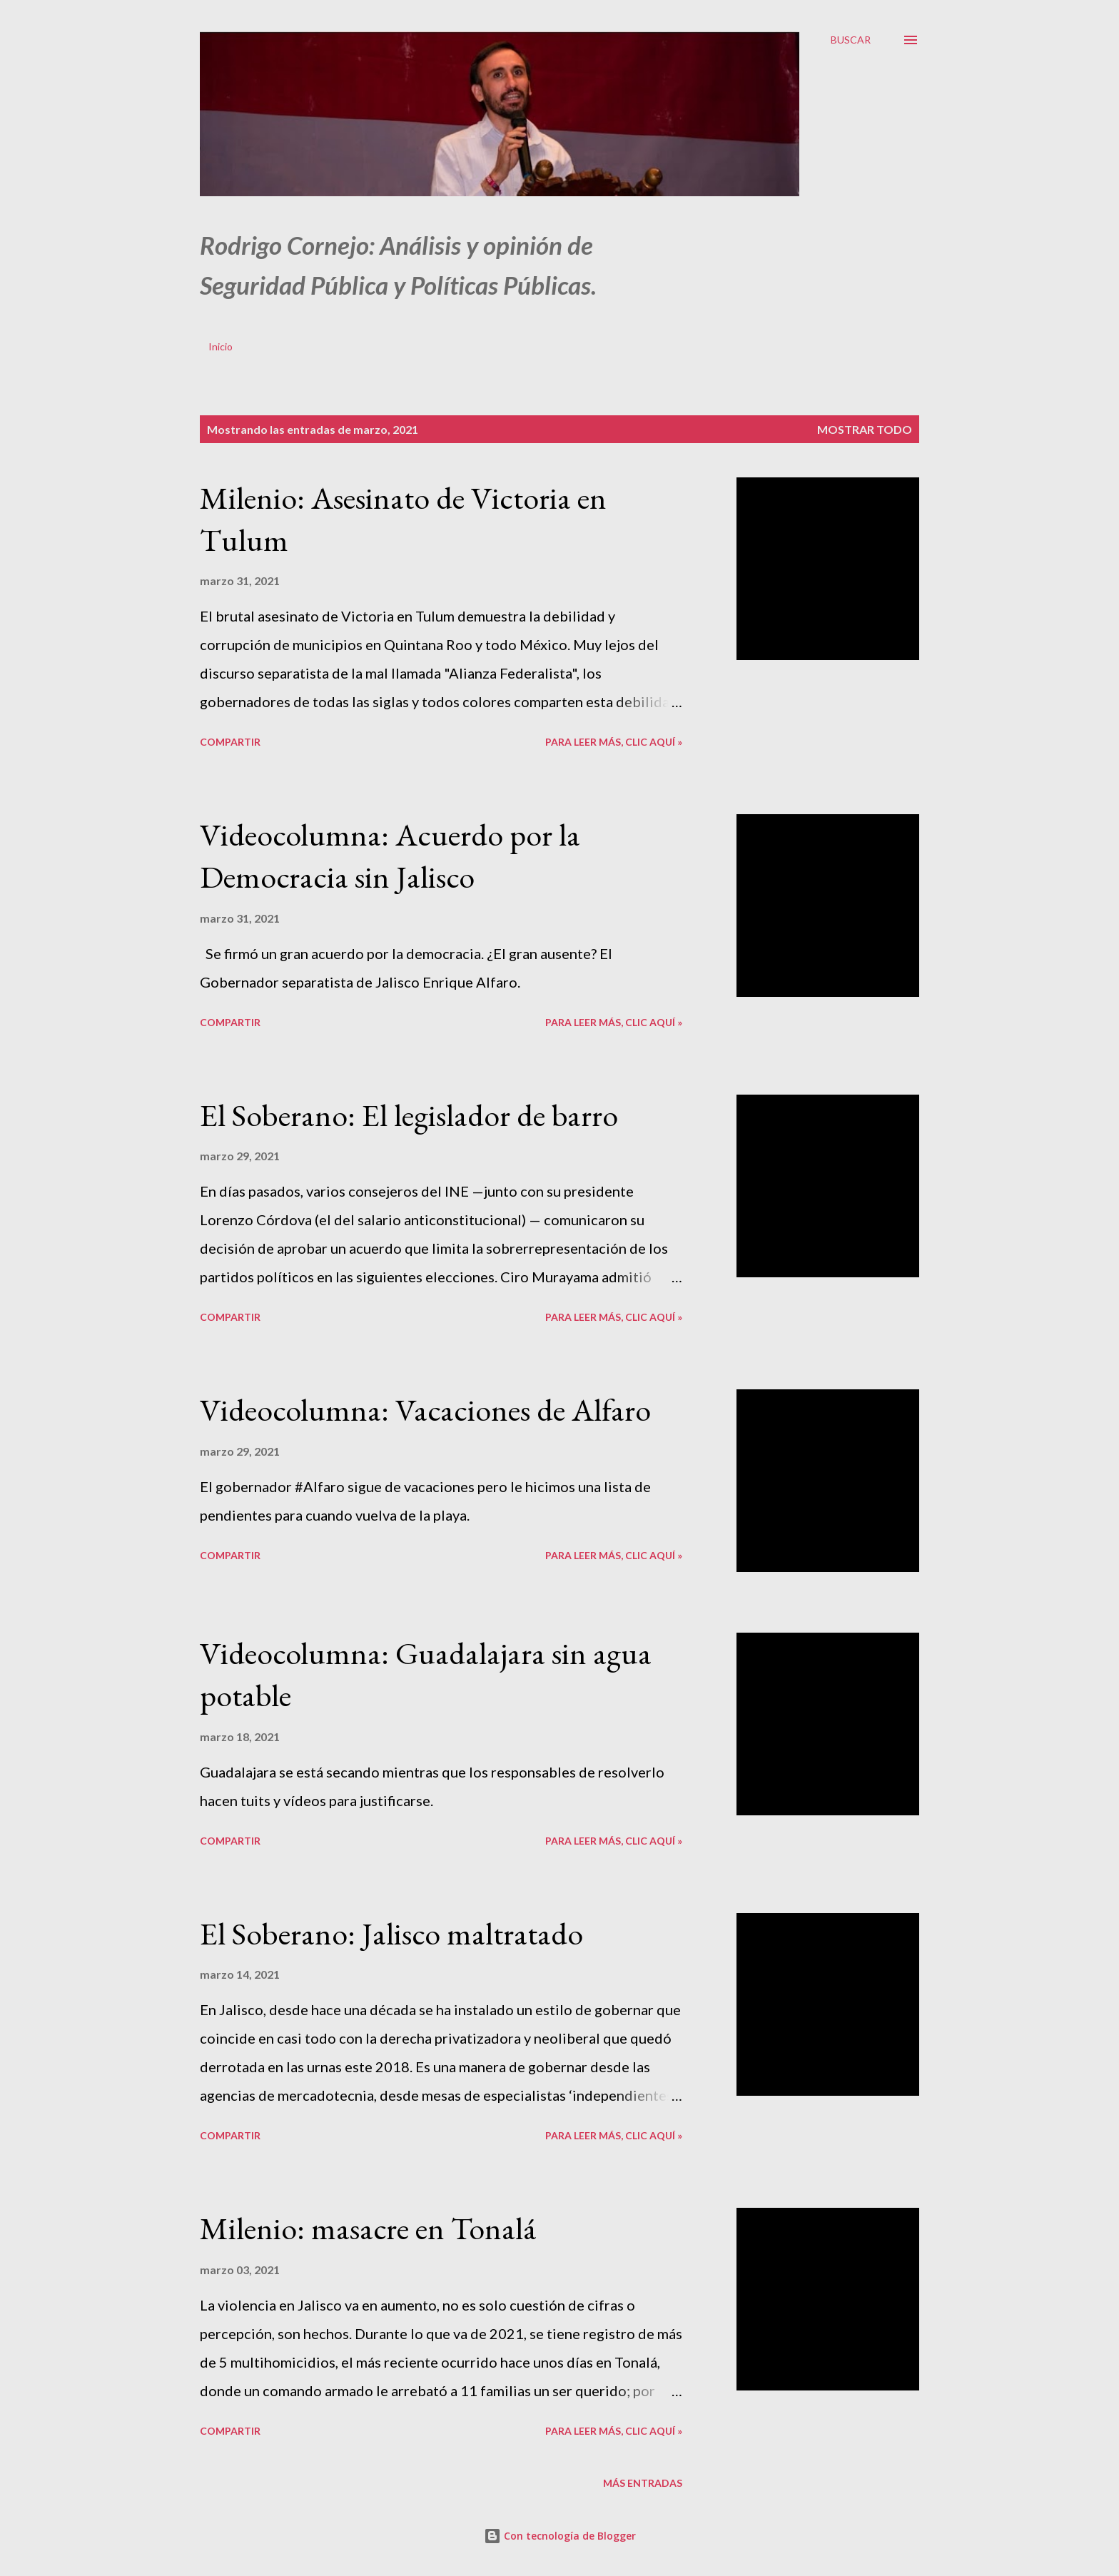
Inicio (220, 346)
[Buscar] (851, 40)
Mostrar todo (864, 429)
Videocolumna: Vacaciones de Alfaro (425, 1409)
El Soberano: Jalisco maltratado (391, 1933)
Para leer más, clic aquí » (613, 742)
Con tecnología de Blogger (560, 2535)
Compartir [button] (230, 742)
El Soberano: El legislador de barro (409, 1115)
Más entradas (642, 2483)
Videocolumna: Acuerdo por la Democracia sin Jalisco (390, 855)
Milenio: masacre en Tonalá (368, 2228)
